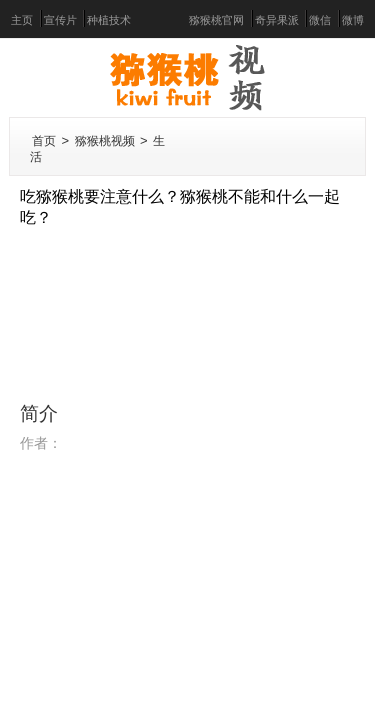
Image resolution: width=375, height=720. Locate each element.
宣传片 (60, 20)
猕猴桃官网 (216, 20)
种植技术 (109, 20)
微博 (353, 20)
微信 (320, 20)
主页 (22, 20)
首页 (44, 141)
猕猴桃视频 (105, 141)
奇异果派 (277, 20)
